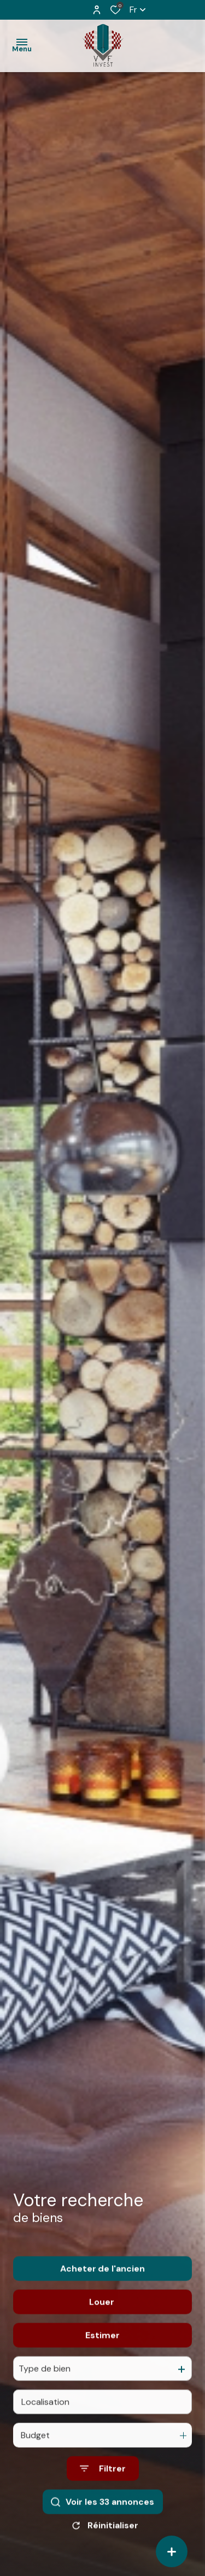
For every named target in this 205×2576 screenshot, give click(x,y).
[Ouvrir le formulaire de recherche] (103, 2489)
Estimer (102, 2355)
